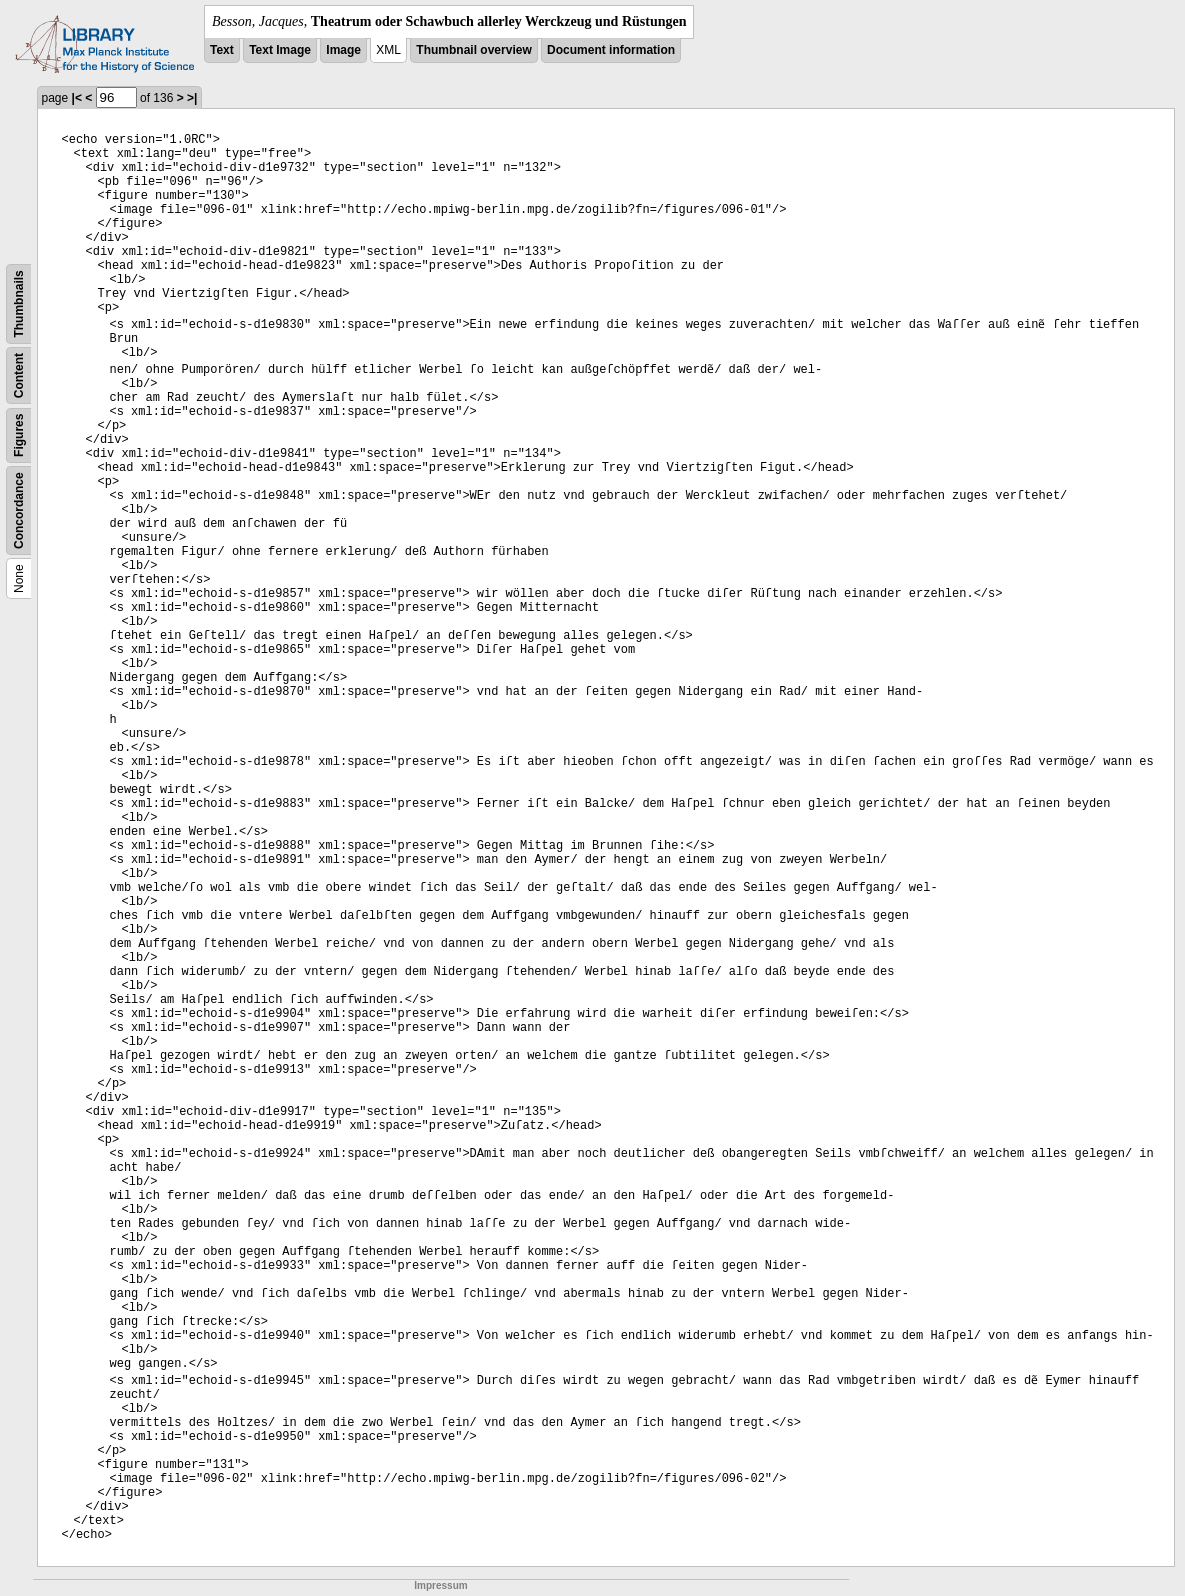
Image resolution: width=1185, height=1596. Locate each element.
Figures (19, 435)
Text (222, 50)
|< (77, 98)
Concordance (19, 510)
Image (343, 50)
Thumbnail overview (473, 50)
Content (19, 375)
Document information (611, 50)
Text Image (280, 50)
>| (192, 98)
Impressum (440, 1585)
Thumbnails (19, 303)
